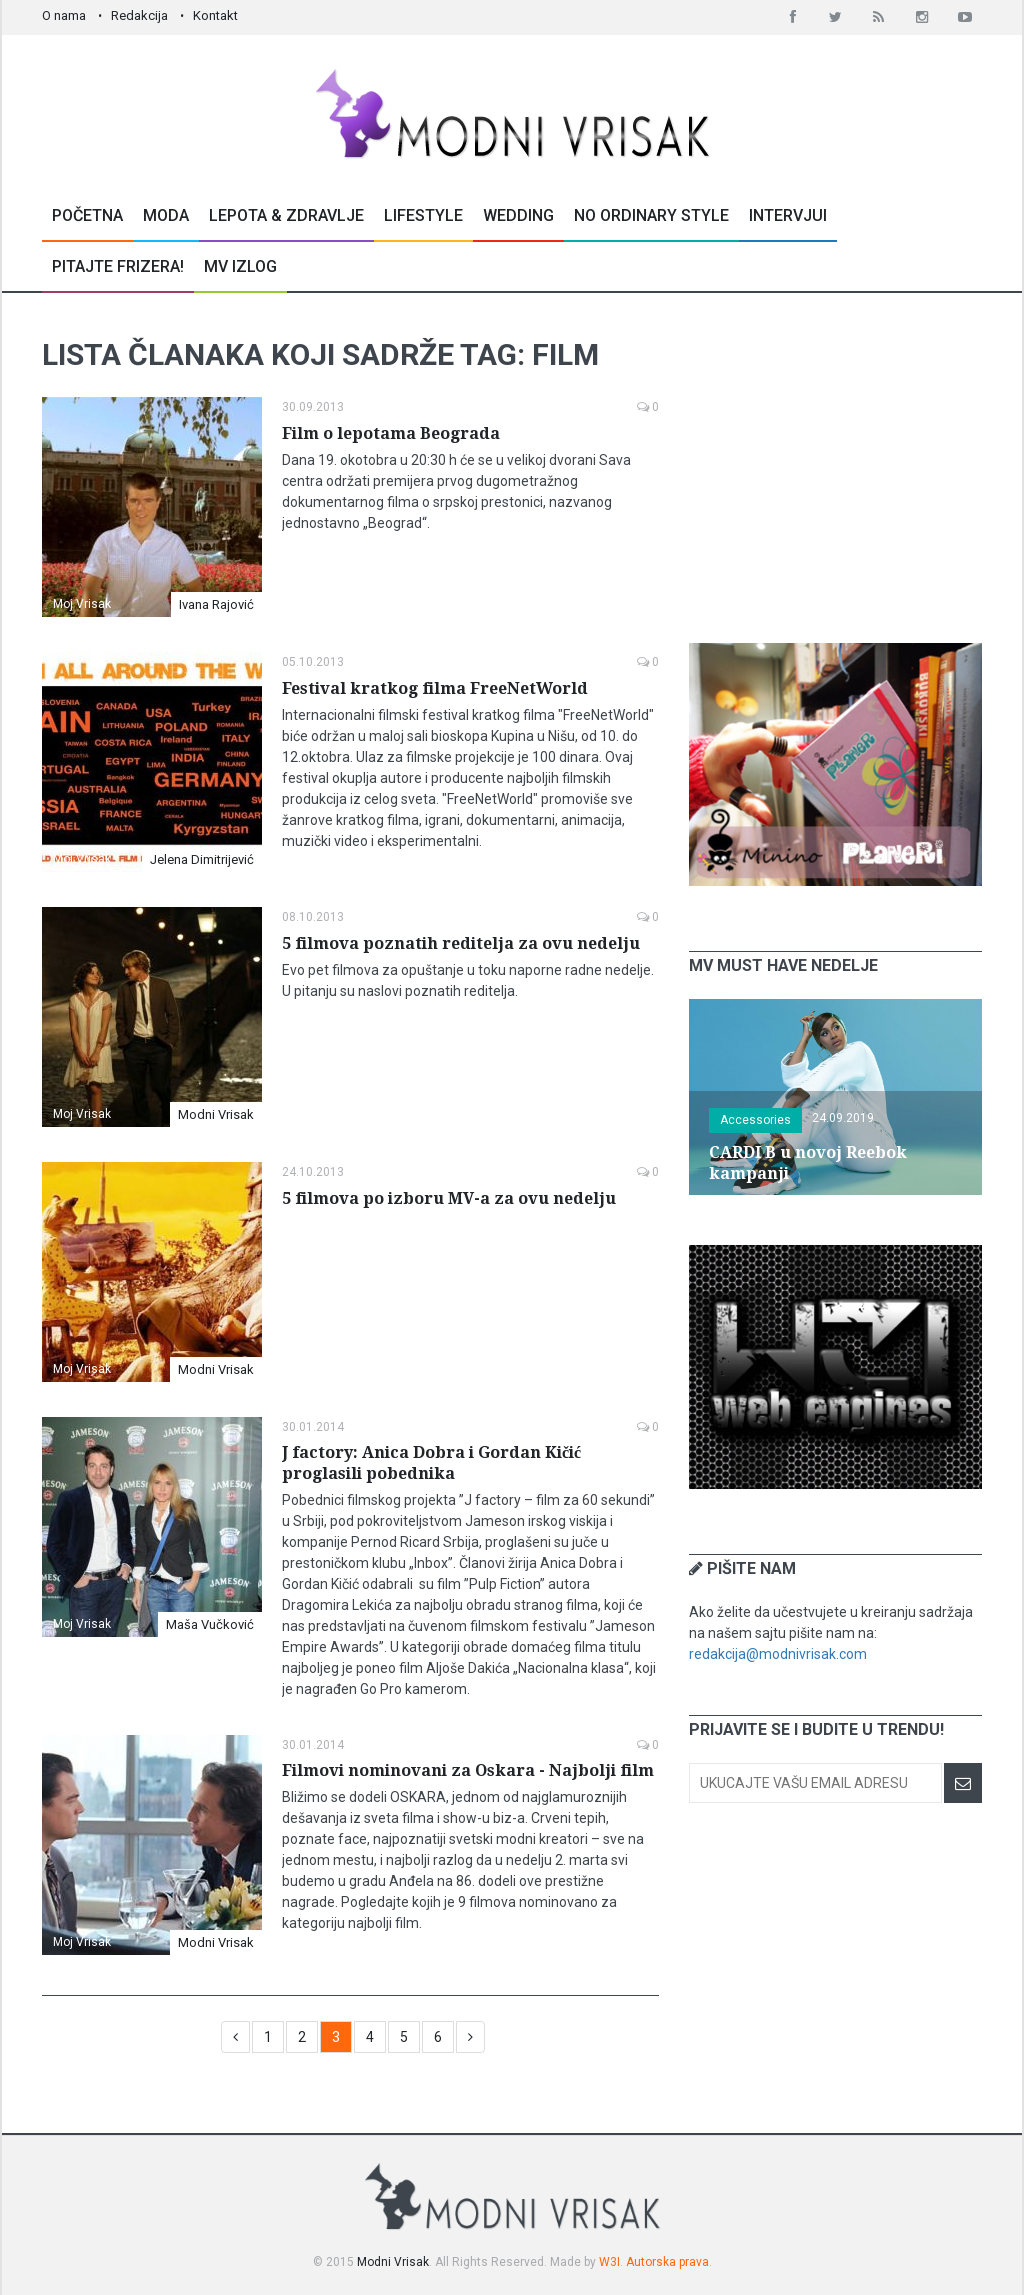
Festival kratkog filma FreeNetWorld (435, 688)
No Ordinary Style (651, 215)
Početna (87, 215)
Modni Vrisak (216, 1114)
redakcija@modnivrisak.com (778, 1654)
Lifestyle (423, 215)
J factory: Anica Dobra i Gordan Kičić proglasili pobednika (431, 1463)
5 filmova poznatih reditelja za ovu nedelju (461, 943)
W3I (609, 2262)
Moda (166, 215)
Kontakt (215, 15)
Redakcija (139, 15)
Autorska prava (667, 2262)
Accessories (755, 1120)
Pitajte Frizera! (118, 266)
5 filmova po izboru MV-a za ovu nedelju (449, 1198)
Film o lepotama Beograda (391, 433)
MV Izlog (240, 266)
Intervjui (788, 215)
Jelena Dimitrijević (202, 859)
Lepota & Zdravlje (286, 215)
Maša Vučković (210, 1624)
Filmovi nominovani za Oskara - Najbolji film (468, 1770)
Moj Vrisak (82, 604)
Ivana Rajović (216, 604)
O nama (64, 15)
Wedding (518, 215)
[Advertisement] (839, 468)
